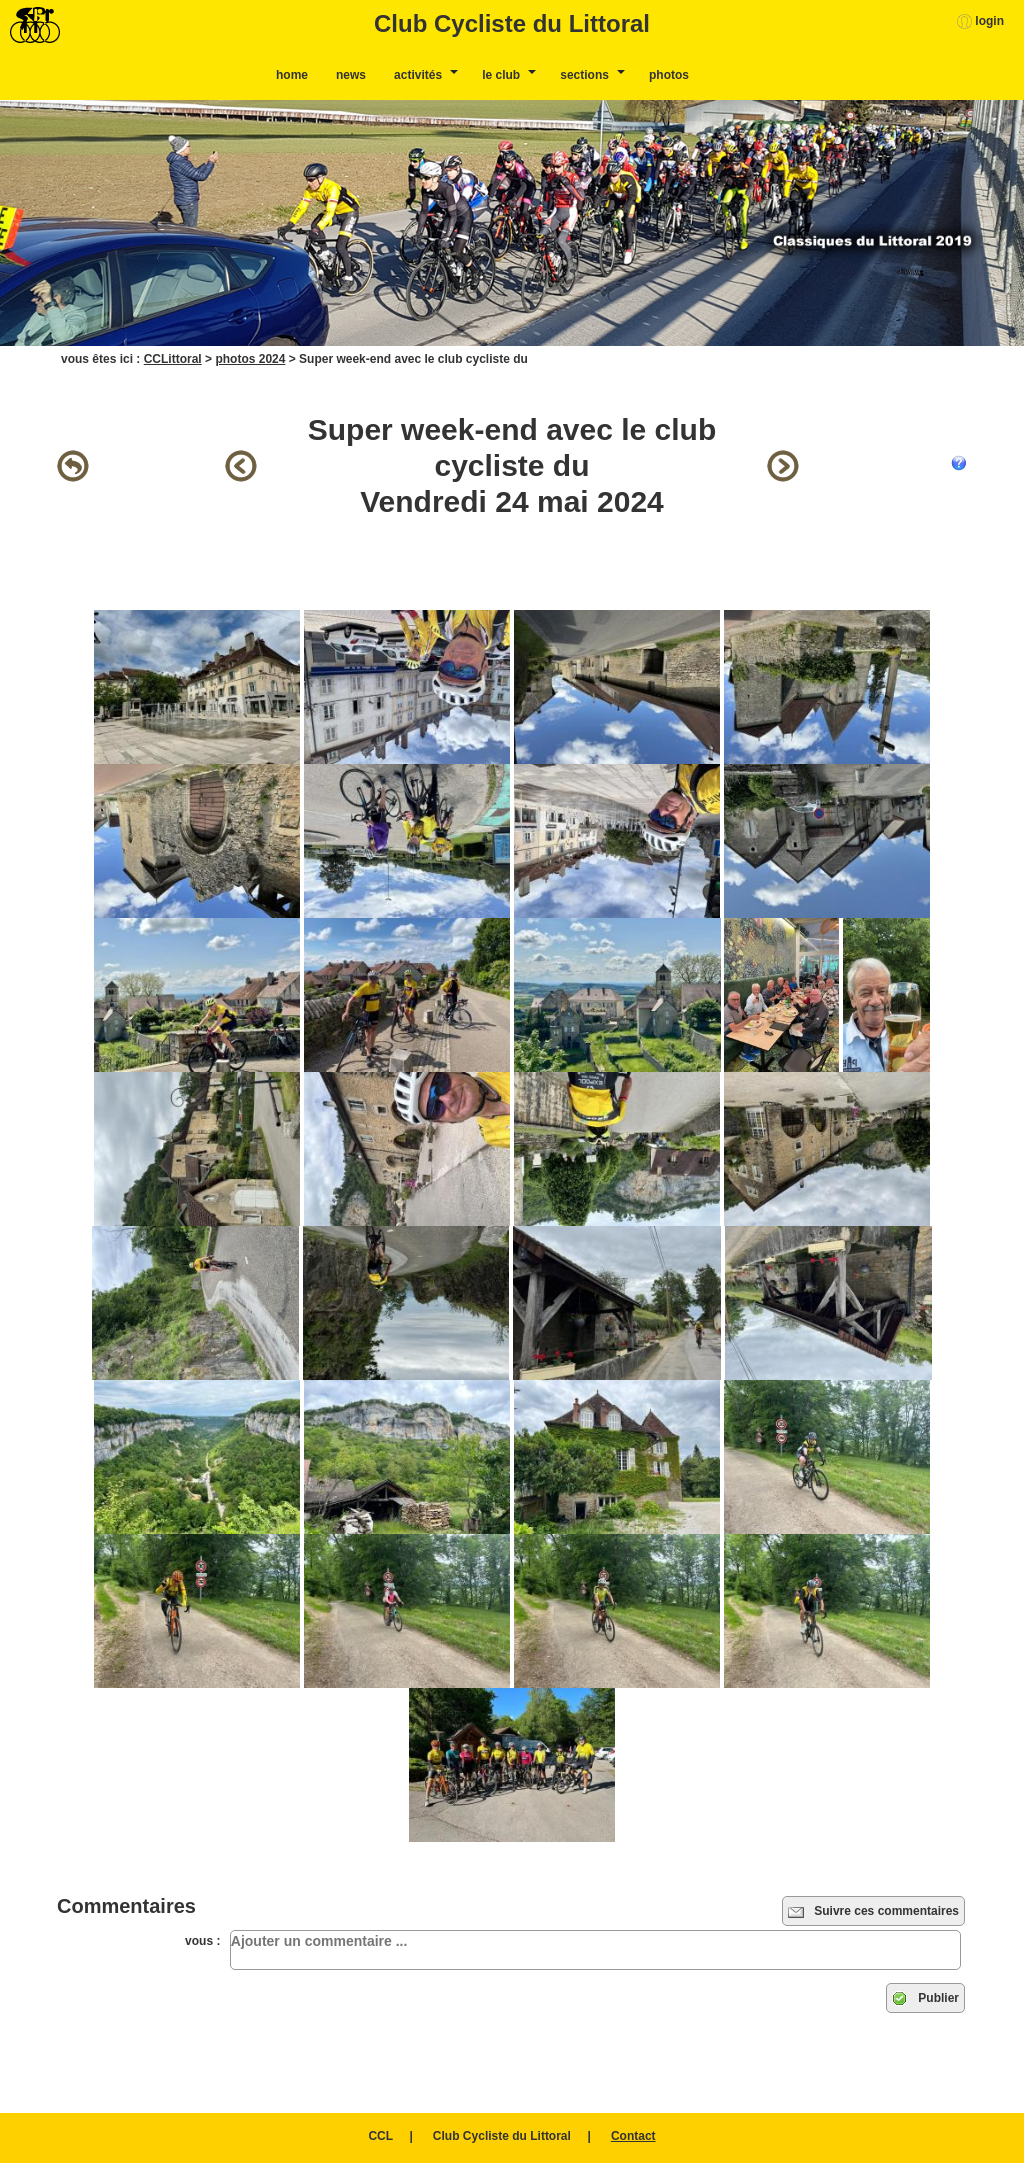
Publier (925, 1999)
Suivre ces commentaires (873, 1912)
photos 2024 (250, 359)
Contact (633, 2136)
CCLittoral (173, 359)
